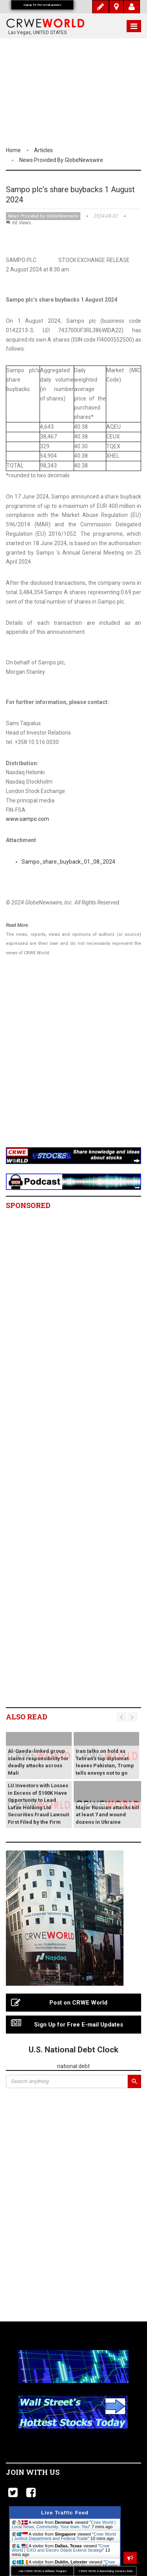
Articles (43, 150)
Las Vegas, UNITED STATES (37, 32)
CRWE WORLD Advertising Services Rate (106, 2571)
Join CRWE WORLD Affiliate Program (42, 2571)
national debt (73, 2066)
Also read (26, 1716)
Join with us (33, 2472)
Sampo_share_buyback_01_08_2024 (68, 862)
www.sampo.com (27, 819)
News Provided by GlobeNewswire (61, 160)
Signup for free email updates (42, 5)
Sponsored (28, 1205)
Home (13, 150)
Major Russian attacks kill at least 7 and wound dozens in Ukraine (107, 1815)
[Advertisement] (73, 1061)
